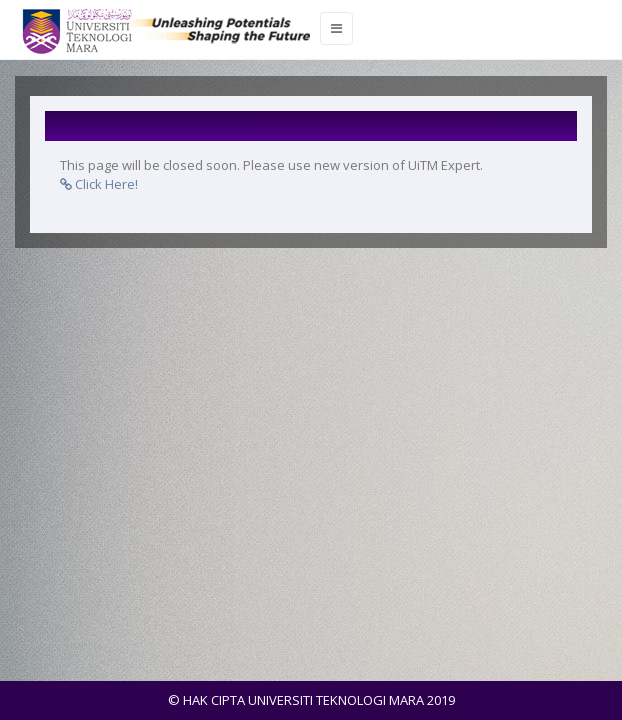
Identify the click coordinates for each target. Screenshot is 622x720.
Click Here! (99, 184)
